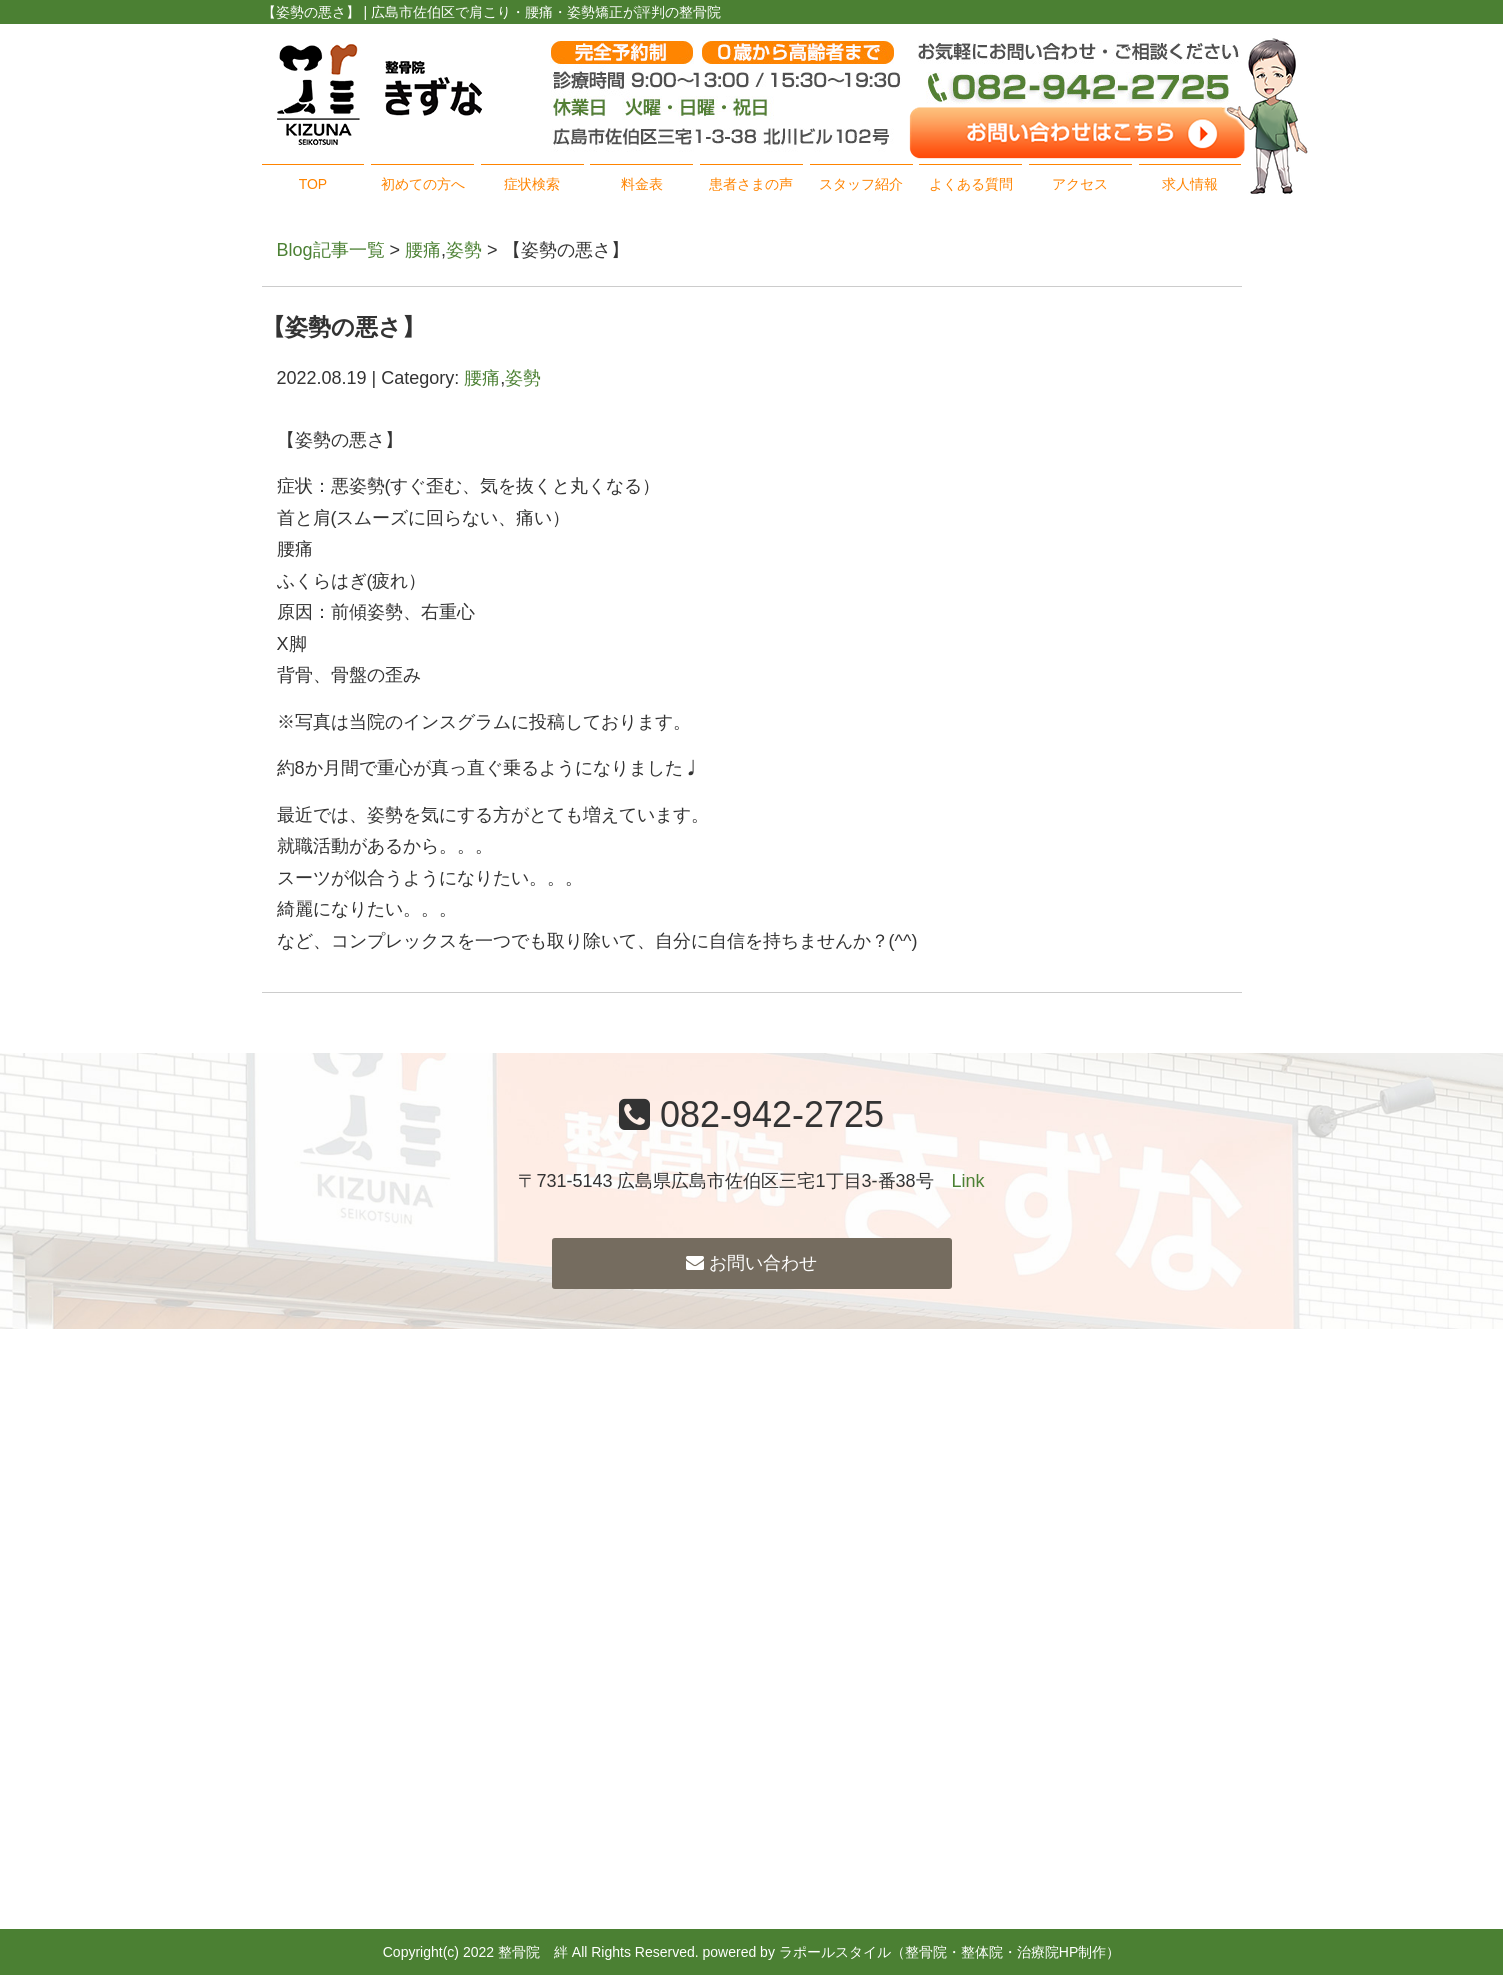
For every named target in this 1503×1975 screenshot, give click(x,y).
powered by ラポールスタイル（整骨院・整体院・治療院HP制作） (912, 1952)
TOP (313, 184)
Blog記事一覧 (331, 250)
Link (968, 1181)
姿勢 (464, 250)
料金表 (642, 184)
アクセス (1080, 184)
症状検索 (532, 184)
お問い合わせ (751, 1263)
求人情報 (1190, 184)
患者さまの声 (751, 184)
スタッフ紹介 (861, 184)
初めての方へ (423, 184)
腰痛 (423, 250)
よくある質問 (971, 184)
